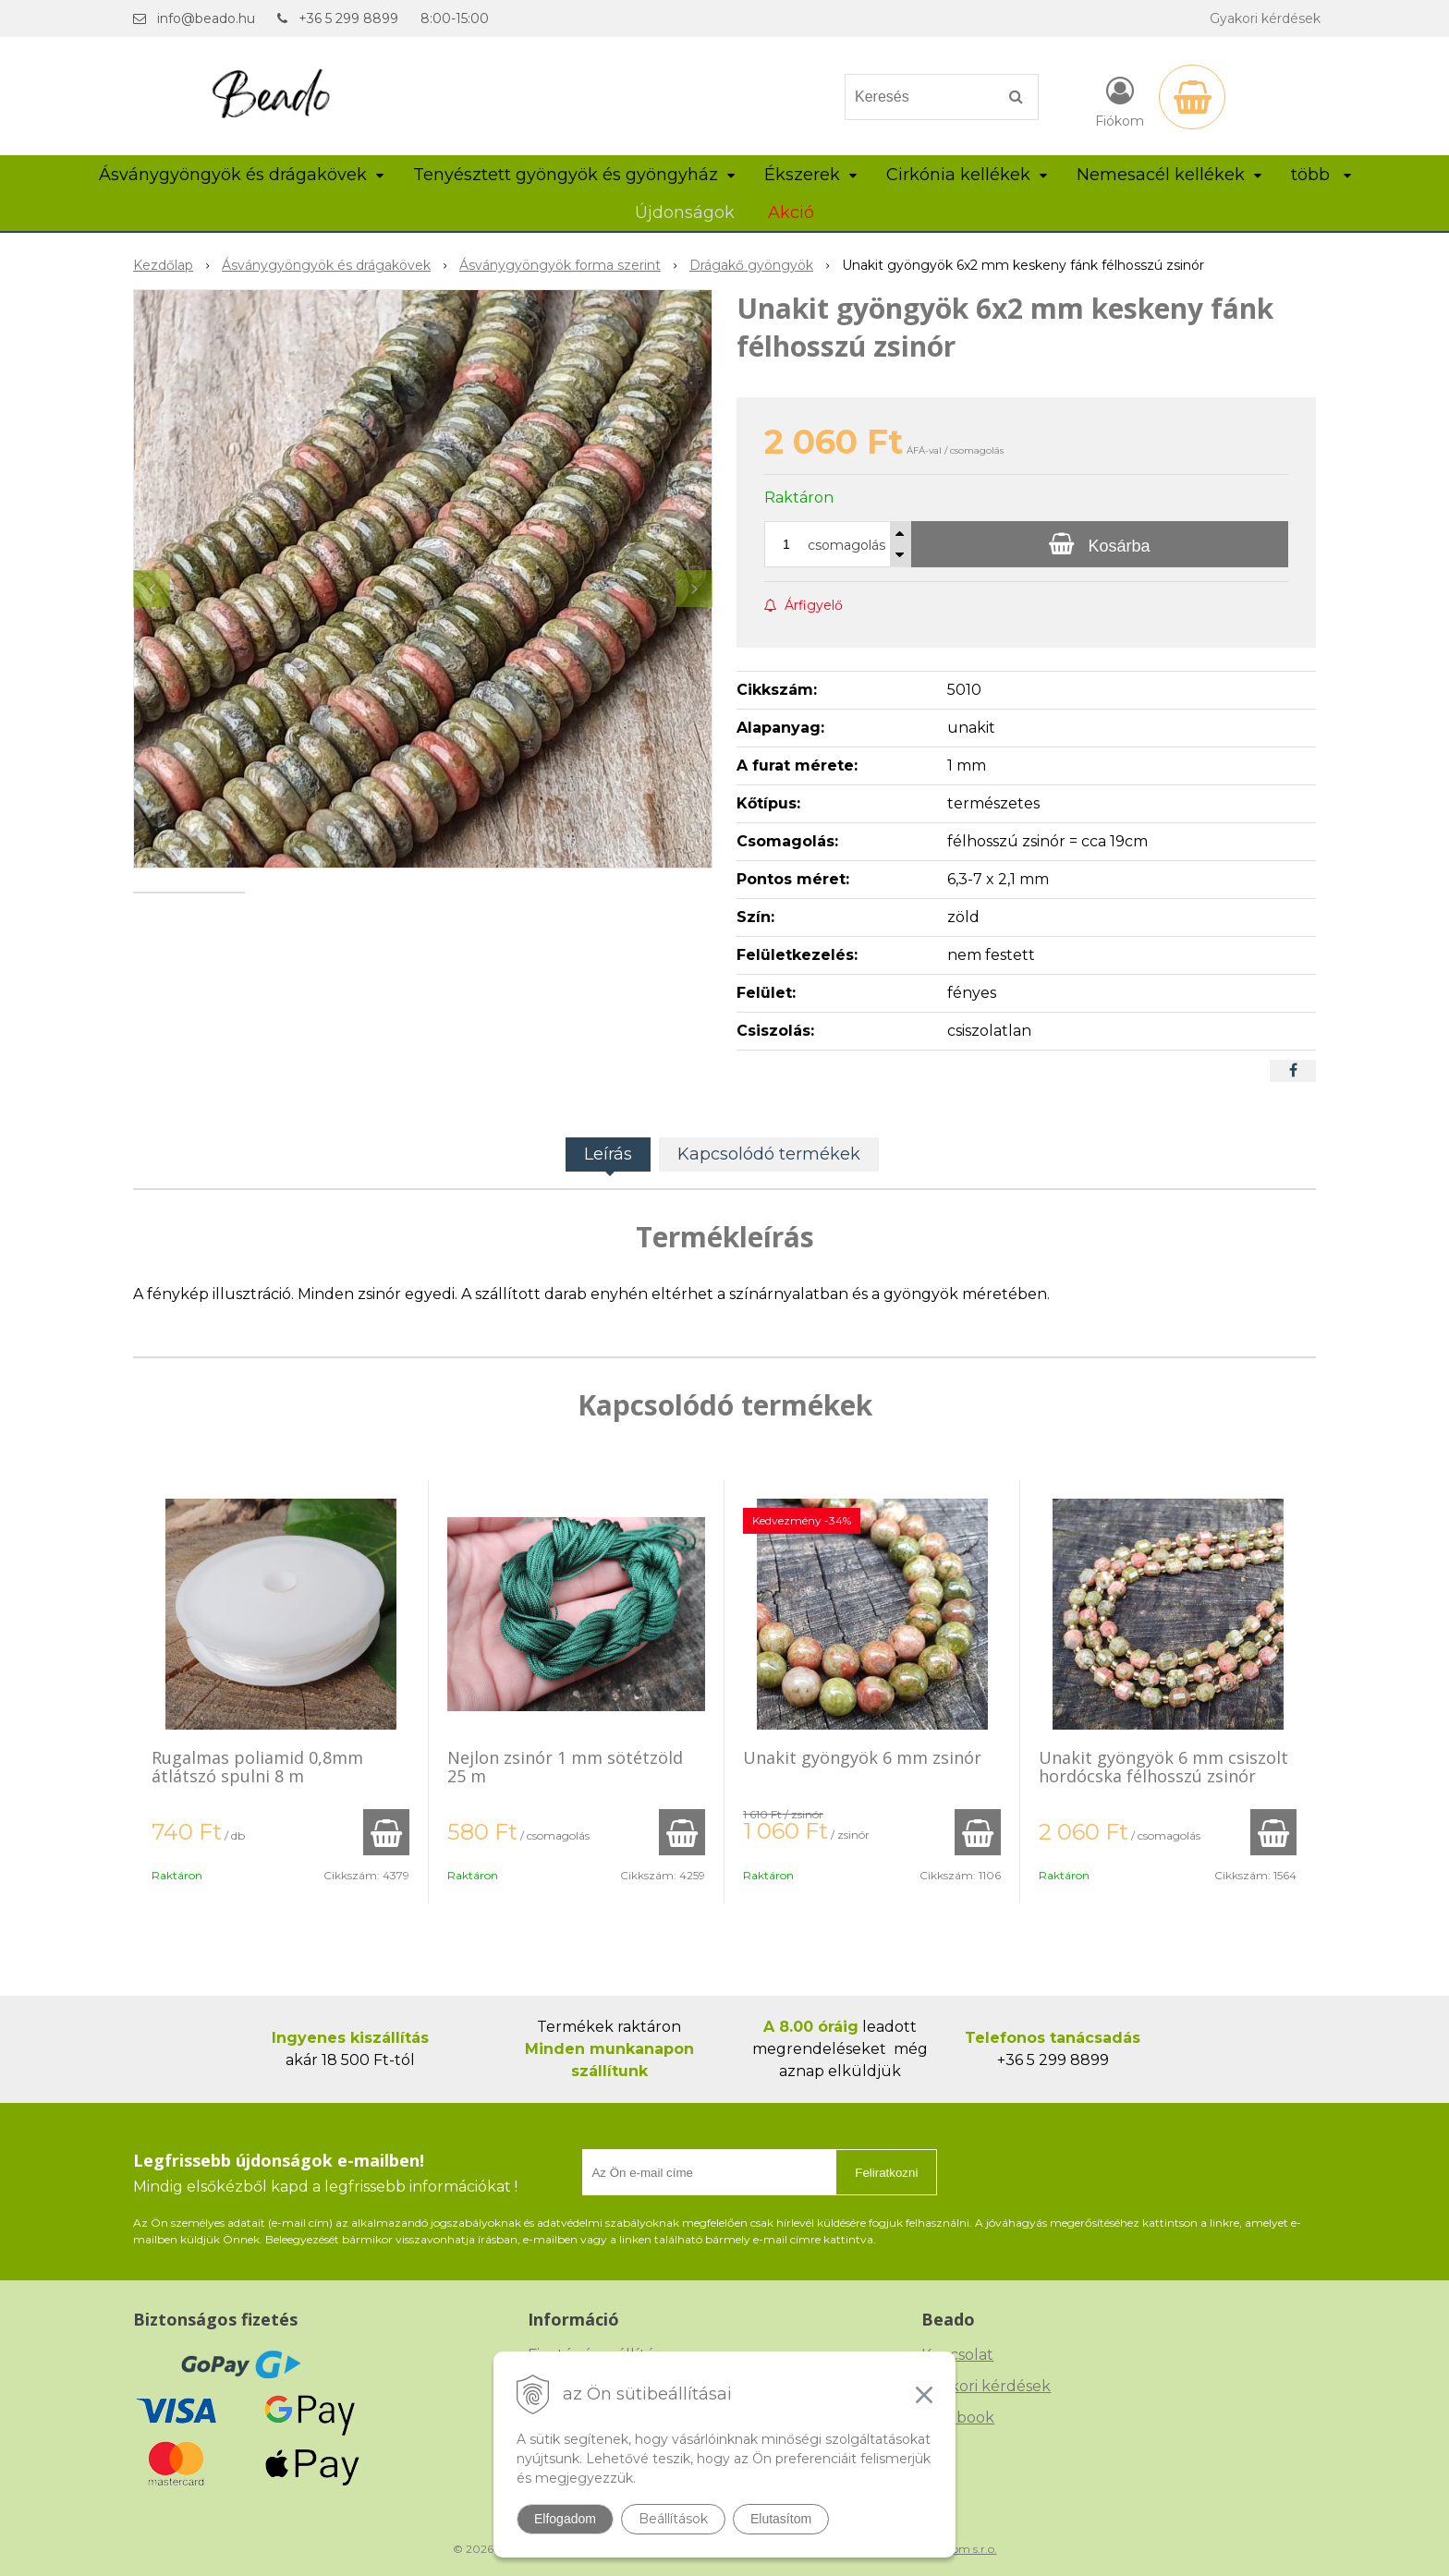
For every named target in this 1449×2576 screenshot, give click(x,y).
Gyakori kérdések (1265, 18)
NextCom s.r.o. (958, 2549)
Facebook (957, 2417)
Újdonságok (685, 212)
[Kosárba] (1099, 544)
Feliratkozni (886, 2173)
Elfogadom (565, 2518)
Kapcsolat (957, 2354)
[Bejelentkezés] (1119, 100)
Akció (791, 212)
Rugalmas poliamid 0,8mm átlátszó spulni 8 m (257, 1766)
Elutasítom (780, 2518)
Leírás (608, 1154)
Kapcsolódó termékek (768, 1154)
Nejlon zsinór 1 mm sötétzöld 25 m (565, 1766)
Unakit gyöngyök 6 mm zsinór (862, 1757)
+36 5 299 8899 (348, 18)
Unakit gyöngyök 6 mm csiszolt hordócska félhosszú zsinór (1163, 1766)
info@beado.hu (206, 18)
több (1321, 174)
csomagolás (846, 545)
